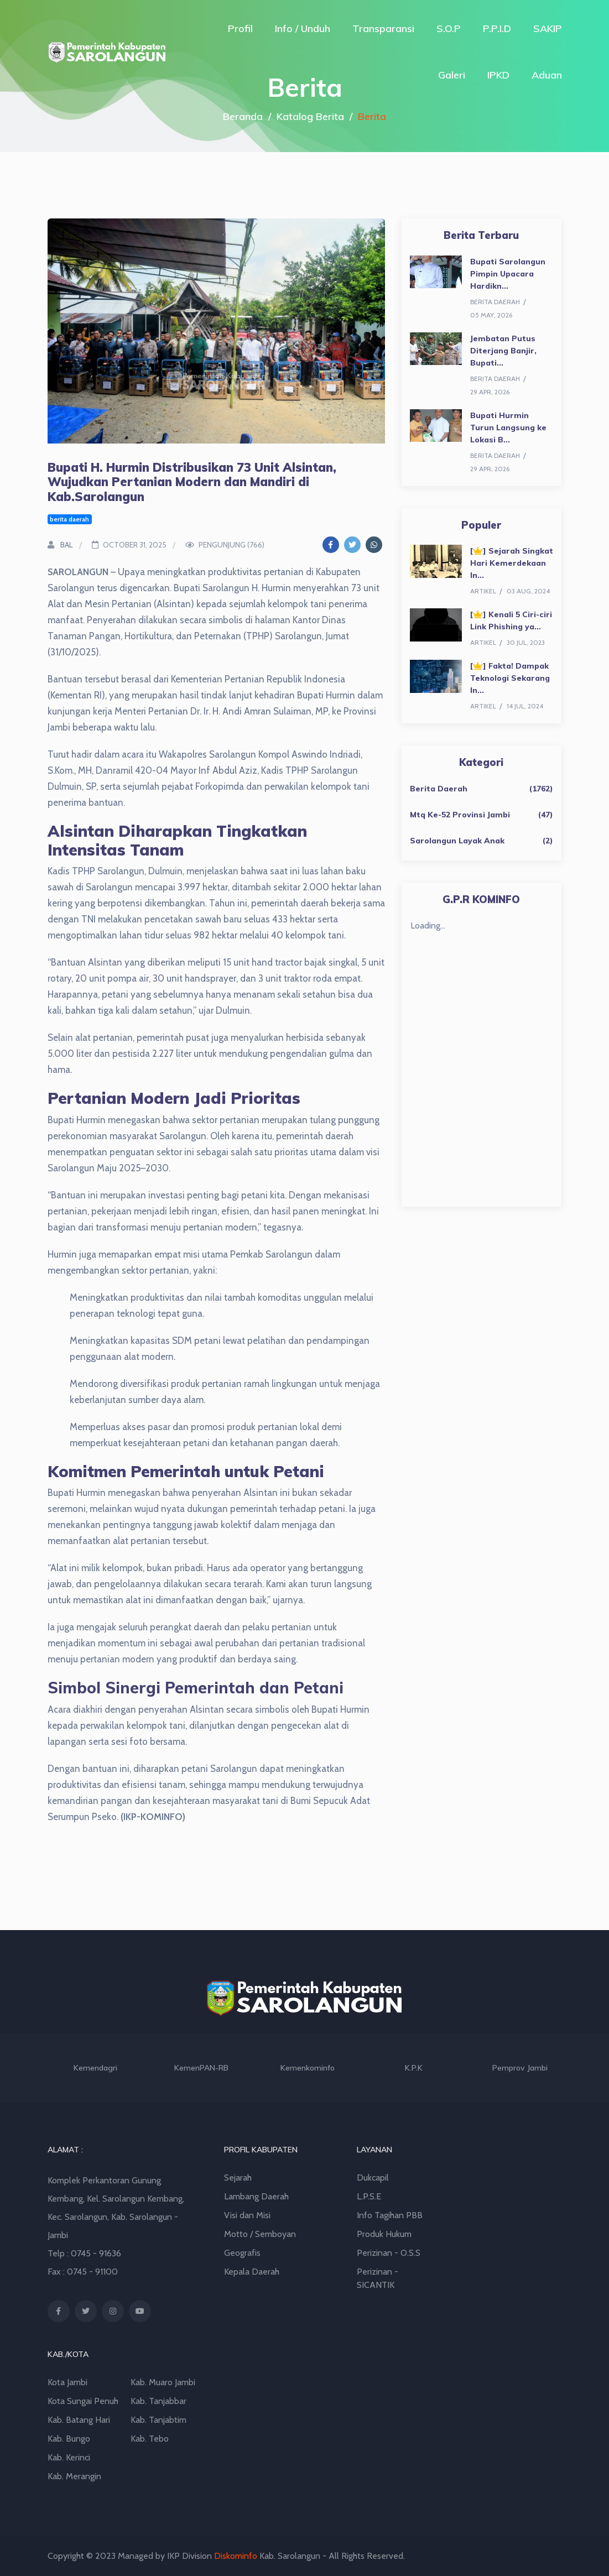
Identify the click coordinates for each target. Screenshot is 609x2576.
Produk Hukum (384, 2234)
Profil (240, 28)
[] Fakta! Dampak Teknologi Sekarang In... (510, 678)
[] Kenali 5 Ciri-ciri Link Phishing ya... (511, 620)
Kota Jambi (67, 2382)
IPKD (498, 75)
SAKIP (547, 28)
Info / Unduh (302, 28)
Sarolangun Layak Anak (457, 841)
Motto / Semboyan (260, 2234)
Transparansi (383, 28)
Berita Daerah (438, 789)
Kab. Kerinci (69, 2457)
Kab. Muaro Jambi (163, 2382)
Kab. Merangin (74, 2476)
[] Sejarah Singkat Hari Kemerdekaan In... (511, 563)
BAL (60, 545)
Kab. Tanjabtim (158, 2420)
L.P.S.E (369, 2196)
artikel (483, 591)
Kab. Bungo (69, 2438)
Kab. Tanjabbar (158, 2401)
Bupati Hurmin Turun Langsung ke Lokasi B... (508, 427)
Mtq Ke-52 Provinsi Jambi (460, 815)
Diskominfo (235, 2556)
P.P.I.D (497, 28)
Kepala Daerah (251, 2271)
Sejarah (238, 2177)
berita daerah (69, 519)
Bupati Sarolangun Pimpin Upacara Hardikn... (507, 274)
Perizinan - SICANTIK (377, 2278)
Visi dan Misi (247, 2215)
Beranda (243, 116)
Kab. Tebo (150, 2438)
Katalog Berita (310, 116)
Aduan (547, 75)
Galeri (451, 75)
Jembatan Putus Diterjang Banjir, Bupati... (503, 350)
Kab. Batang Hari (79, 2420)
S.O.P (448, 28)
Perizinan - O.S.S (388, 2253)
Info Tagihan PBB (390, 2215)
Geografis (242, 2253)
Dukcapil (373, 2177)
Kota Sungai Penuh (83, 2401)
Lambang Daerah (256, 2196)
